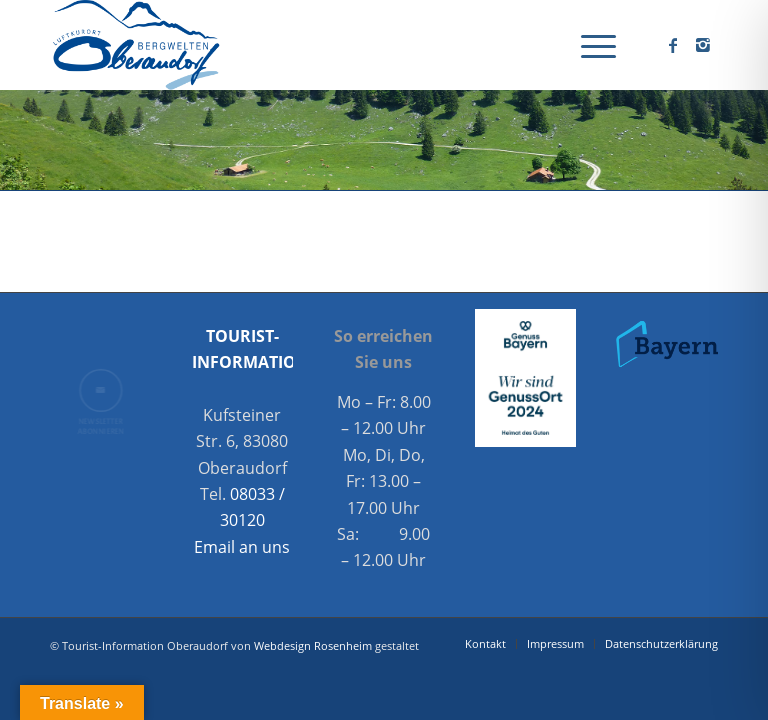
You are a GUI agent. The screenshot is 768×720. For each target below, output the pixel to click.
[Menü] (588, 45)
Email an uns (242, 547)
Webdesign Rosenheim (313, 645)
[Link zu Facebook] (673, 45)
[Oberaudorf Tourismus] (135, 45)
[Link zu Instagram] (703, 45)
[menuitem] (588, 45)
